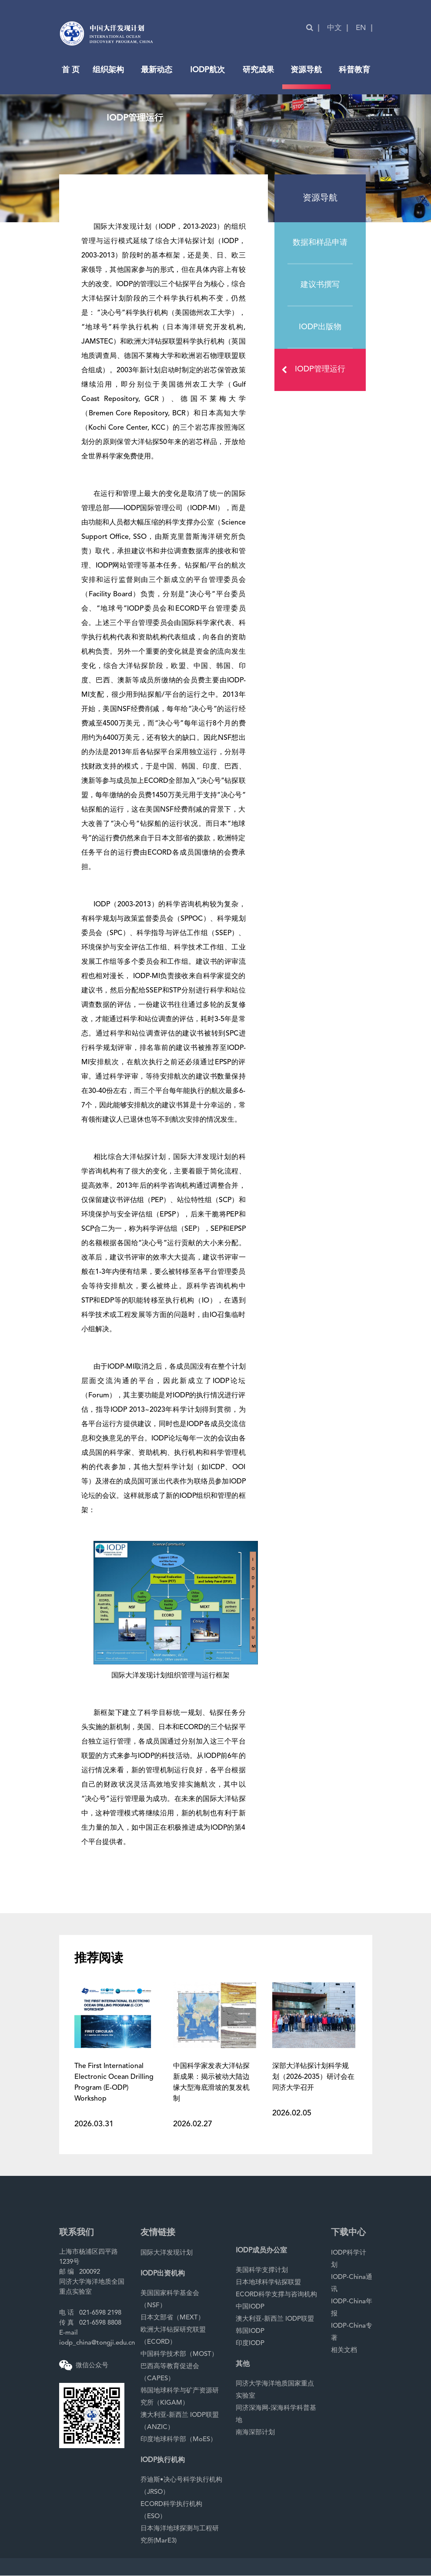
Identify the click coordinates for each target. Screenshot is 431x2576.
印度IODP (250, 2343)
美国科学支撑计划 (262, 2270)
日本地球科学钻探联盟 (268, 2282)
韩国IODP (250, 2331)
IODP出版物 (320, 327)
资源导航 (306, 70)
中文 (334, 28)
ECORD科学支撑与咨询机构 (276, 2295)
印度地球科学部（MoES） (178, 2439)
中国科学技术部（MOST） (179, 2354)
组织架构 (108, 70)
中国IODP (250, 2307)
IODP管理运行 (316, 369)
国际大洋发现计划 (166, 2253)
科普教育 (354, 70)
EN (361, 28)
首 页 (71, 70)
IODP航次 (207, 70)
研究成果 (258, 70)
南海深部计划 (255, 2432)
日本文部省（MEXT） (172, 2318)
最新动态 (156, 70)
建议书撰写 (320, 285)
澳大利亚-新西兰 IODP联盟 (275, 2319)
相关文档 (344, 2350)
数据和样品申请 (320, 243)
